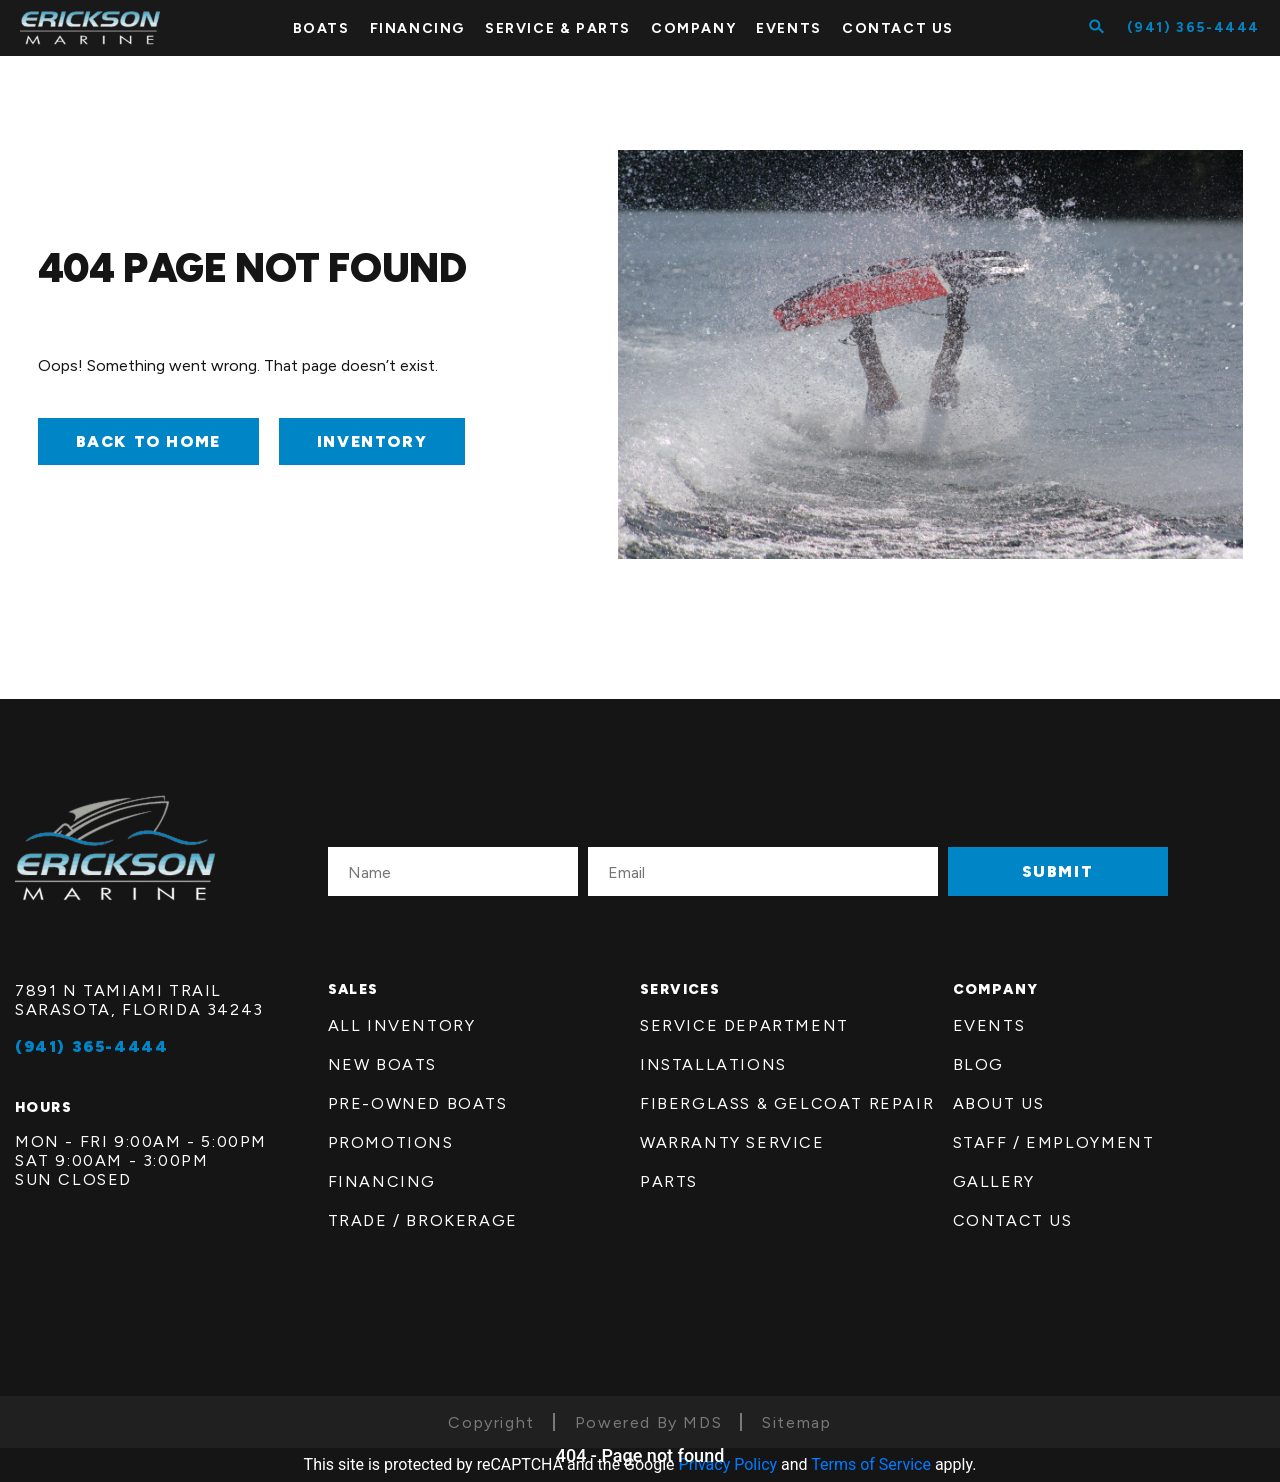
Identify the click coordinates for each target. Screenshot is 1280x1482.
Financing (382, 1181)
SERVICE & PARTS (558, 28)
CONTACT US (898, 28)
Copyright (491, 1422)
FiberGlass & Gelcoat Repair (787, 1103)
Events (789, 28)
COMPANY (693, 28)
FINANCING (417, 28)
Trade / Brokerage (423, 1220)
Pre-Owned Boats (418, 1103)
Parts (669, 1181)
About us (999, 1103)
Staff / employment (1054, 1142)
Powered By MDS (648, 1422)
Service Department (744, 1025)
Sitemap (796, 1422)
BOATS (321, 28)
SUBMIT (1058, 871)
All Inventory (402, 1025)
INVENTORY (372, 441)
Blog (978, 1064)
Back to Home (148, 441)
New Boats (382, 1064)
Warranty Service (732, 1142)
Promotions (391, 1142)
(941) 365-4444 (1193, 27)
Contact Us (1013, 1220)
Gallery (994, 1181)
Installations (713, 1064)
